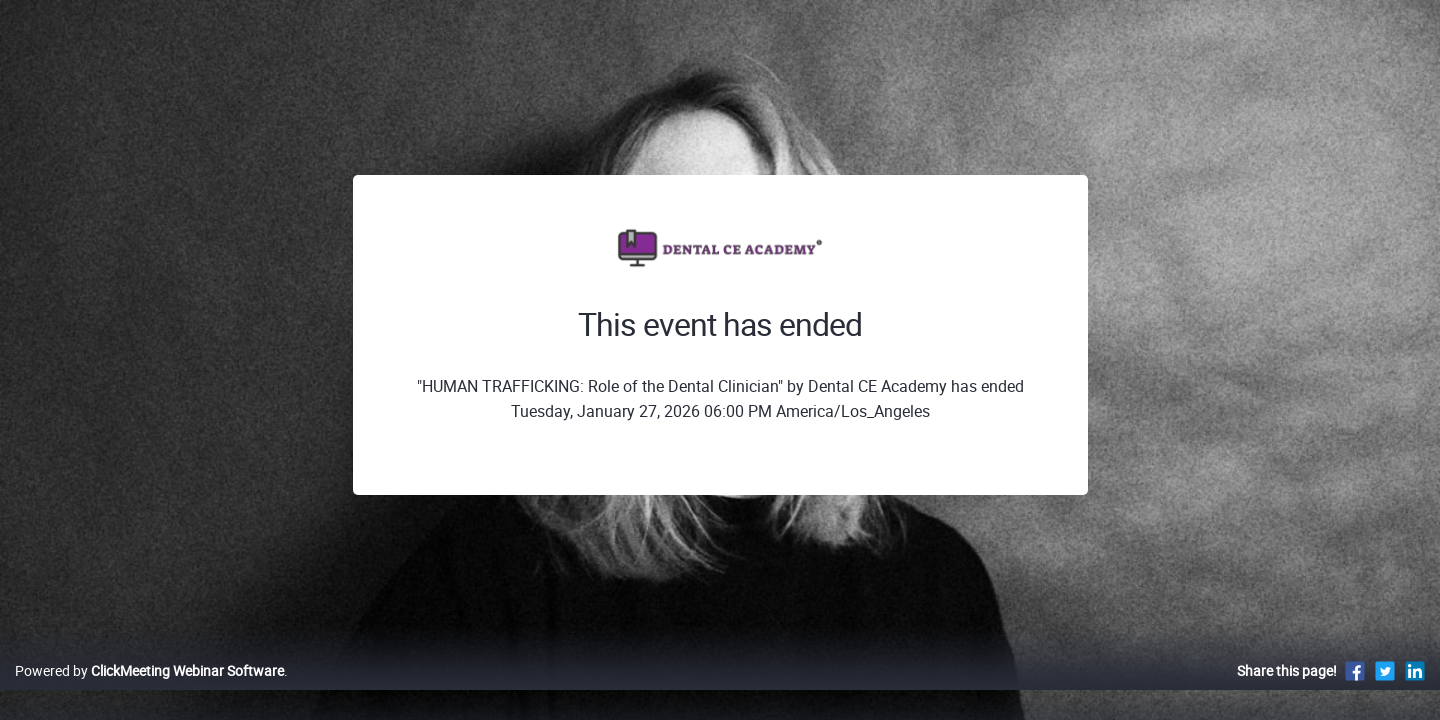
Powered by (149, 691)
